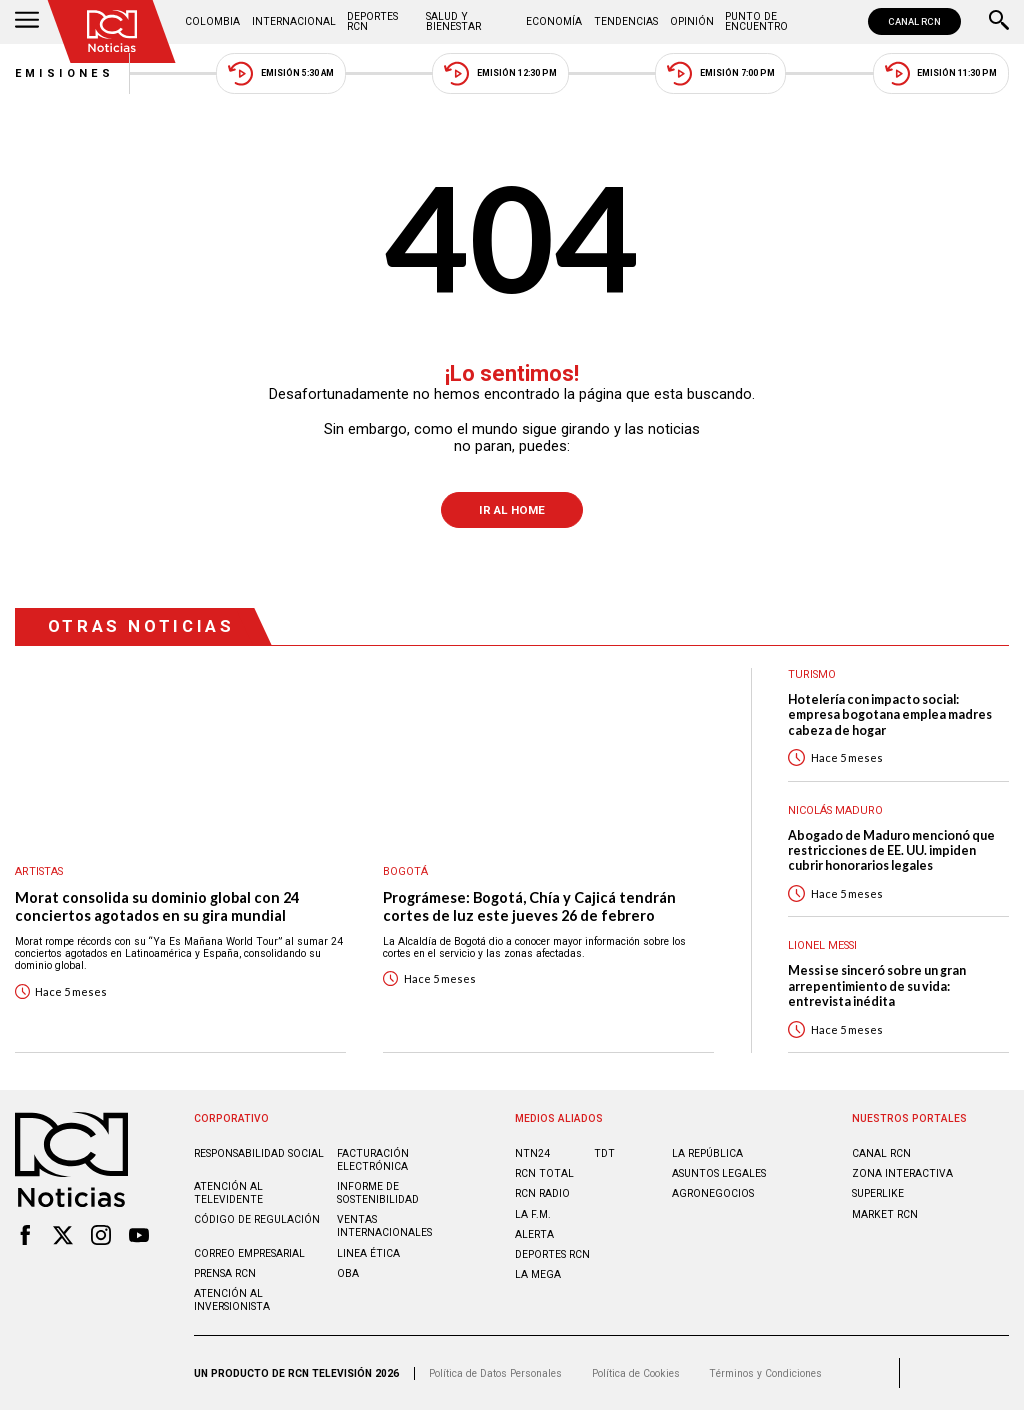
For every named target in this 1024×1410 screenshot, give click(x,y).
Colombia (212, 21)
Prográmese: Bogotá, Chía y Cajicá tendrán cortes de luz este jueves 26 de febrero (529, 906)
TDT (604, 1153)
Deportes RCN (372, 21)
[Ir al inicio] (112, 31)
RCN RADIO (542, 1193)
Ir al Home (512, 510)
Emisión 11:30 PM (941, 73)
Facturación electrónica (373, 1160)
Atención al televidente (228, 1193)
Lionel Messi (822, 945)
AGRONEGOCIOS (713, 1193)
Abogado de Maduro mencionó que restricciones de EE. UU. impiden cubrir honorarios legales (891, 851)
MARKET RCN (885, 1214)
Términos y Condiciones (765, 1373)
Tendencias (626, 21)
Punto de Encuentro (756, 21)
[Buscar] (999, 22)
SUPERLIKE (878, 1193)
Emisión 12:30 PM (500, 73)
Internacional (294, 21)
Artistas (39, 871)
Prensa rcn (225, 1273)
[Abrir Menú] (27, 22)
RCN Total (544, 1173)
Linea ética (368, 1253)
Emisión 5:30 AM (280, 73)
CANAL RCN (914, 21)
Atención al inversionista (232, 1300)
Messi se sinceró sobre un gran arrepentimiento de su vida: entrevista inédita (877, 986)
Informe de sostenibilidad (378, 1193)
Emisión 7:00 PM (720, 73)
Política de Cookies (636, 1373)
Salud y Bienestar (453, 21)
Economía (554, 21)
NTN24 (532, 1153)
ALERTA (534, 1234)
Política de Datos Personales (495, 1373)
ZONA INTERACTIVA (902, 1173)
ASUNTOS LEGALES (719, 1173)
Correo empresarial (249, 1253)
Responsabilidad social (259, 1153)
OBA (348, 1273)
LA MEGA (538, 1274)
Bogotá (405, 871)
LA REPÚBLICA (707, 1153)
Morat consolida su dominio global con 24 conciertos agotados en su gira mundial (157, 906)
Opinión (692, 21)
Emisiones (65, 73)
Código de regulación (257, 1219)
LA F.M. (533, 1214)
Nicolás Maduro (835, 810)
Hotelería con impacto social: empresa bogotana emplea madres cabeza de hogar (890, 715)
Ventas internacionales (384, 1226)
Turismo (812, 674)
